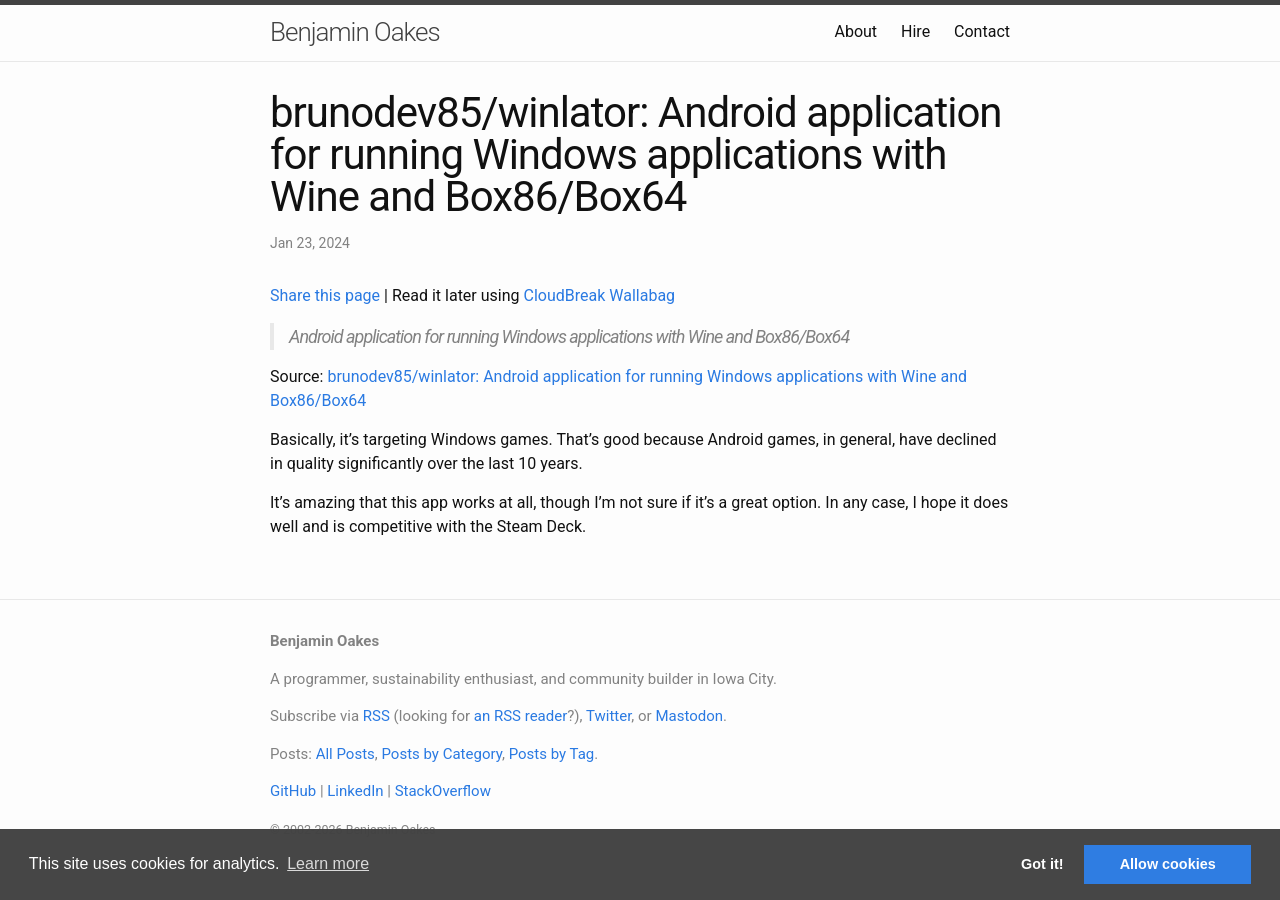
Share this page (327, 295)
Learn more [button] (328, 863)
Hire (915, 31)
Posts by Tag (552, 754)
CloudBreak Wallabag (600, 295)
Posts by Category (441, 754)
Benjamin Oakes (355, 32)
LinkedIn (355, 791)
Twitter (608, 716)
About (855, 31)
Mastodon (689, 716)
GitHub (293, 791)
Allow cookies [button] (1168, 864)
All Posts (345, 754)
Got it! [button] (1042, 864)
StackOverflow (443, 791)
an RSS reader (521, 716)
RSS (376, 716)
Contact (982, 31)
